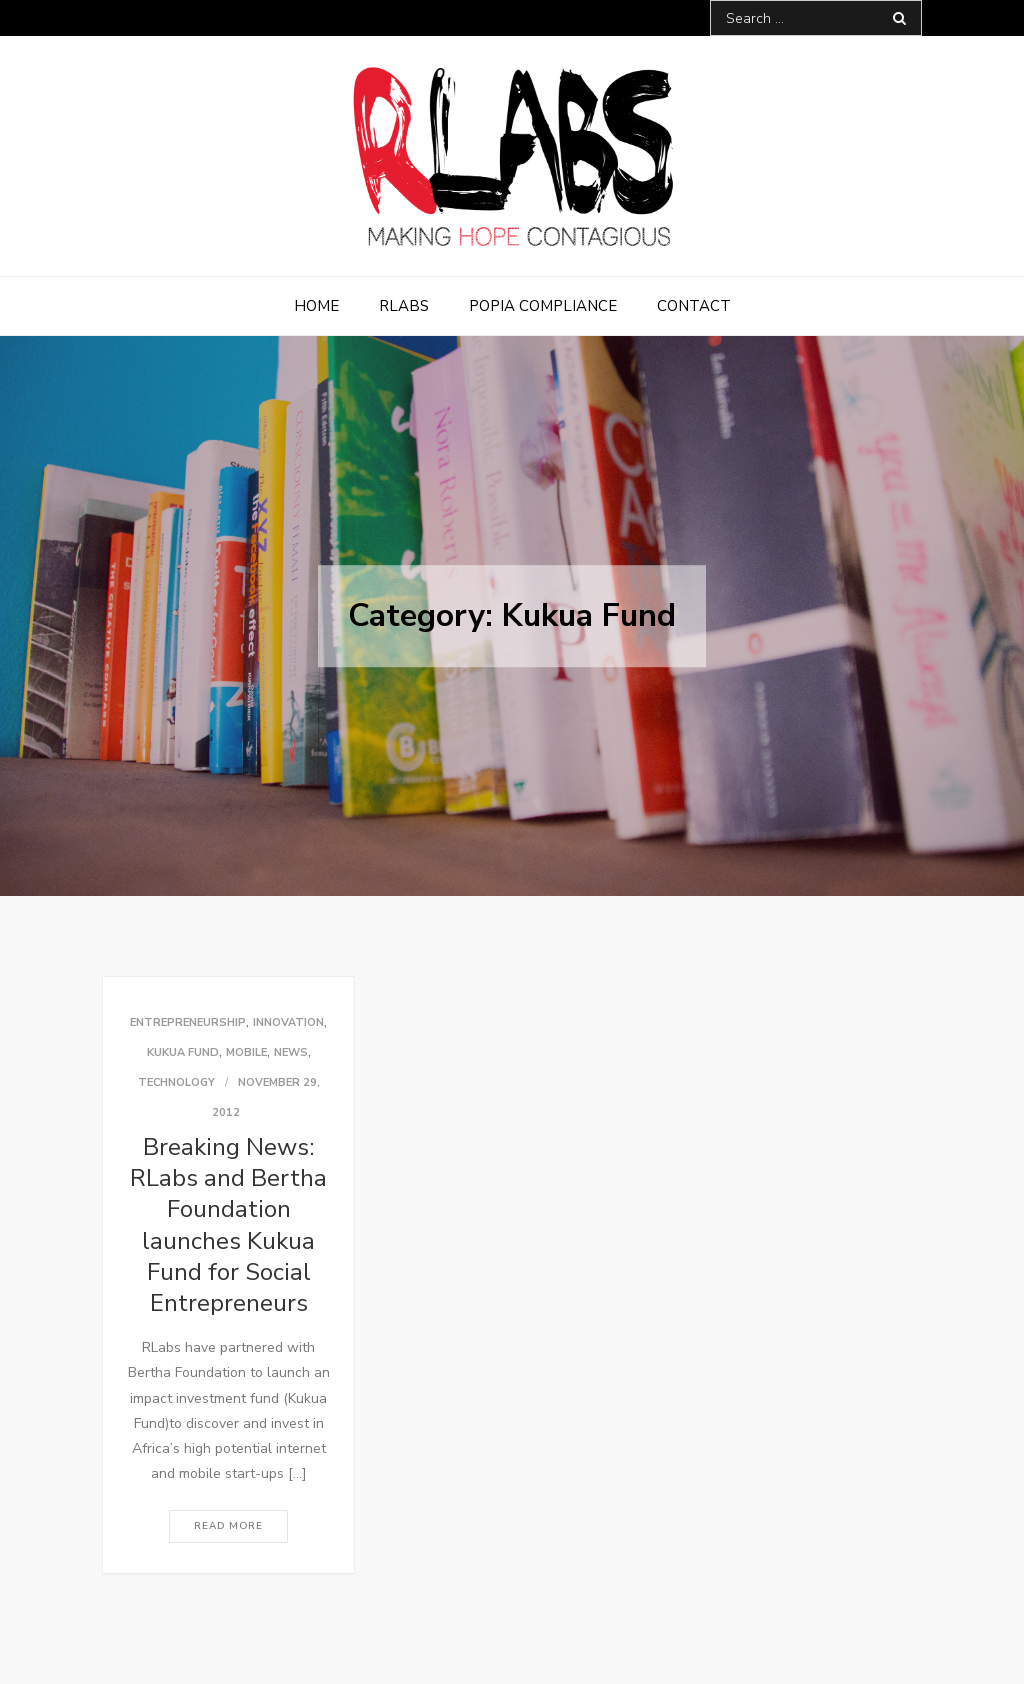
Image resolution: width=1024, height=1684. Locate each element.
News (291, 1052)
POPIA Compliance (543, 306)
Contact (694, 306)
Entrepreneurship (188, 1022)
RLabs (404, 306)
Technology (176, 1082)
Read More (228, 1526)
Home (316, 306)
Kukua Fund (183, 1052)
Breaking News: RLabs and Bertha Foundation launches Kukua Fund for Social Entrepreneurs (228, 1225)
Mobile (246, 1052)
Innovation (288, 1022)
